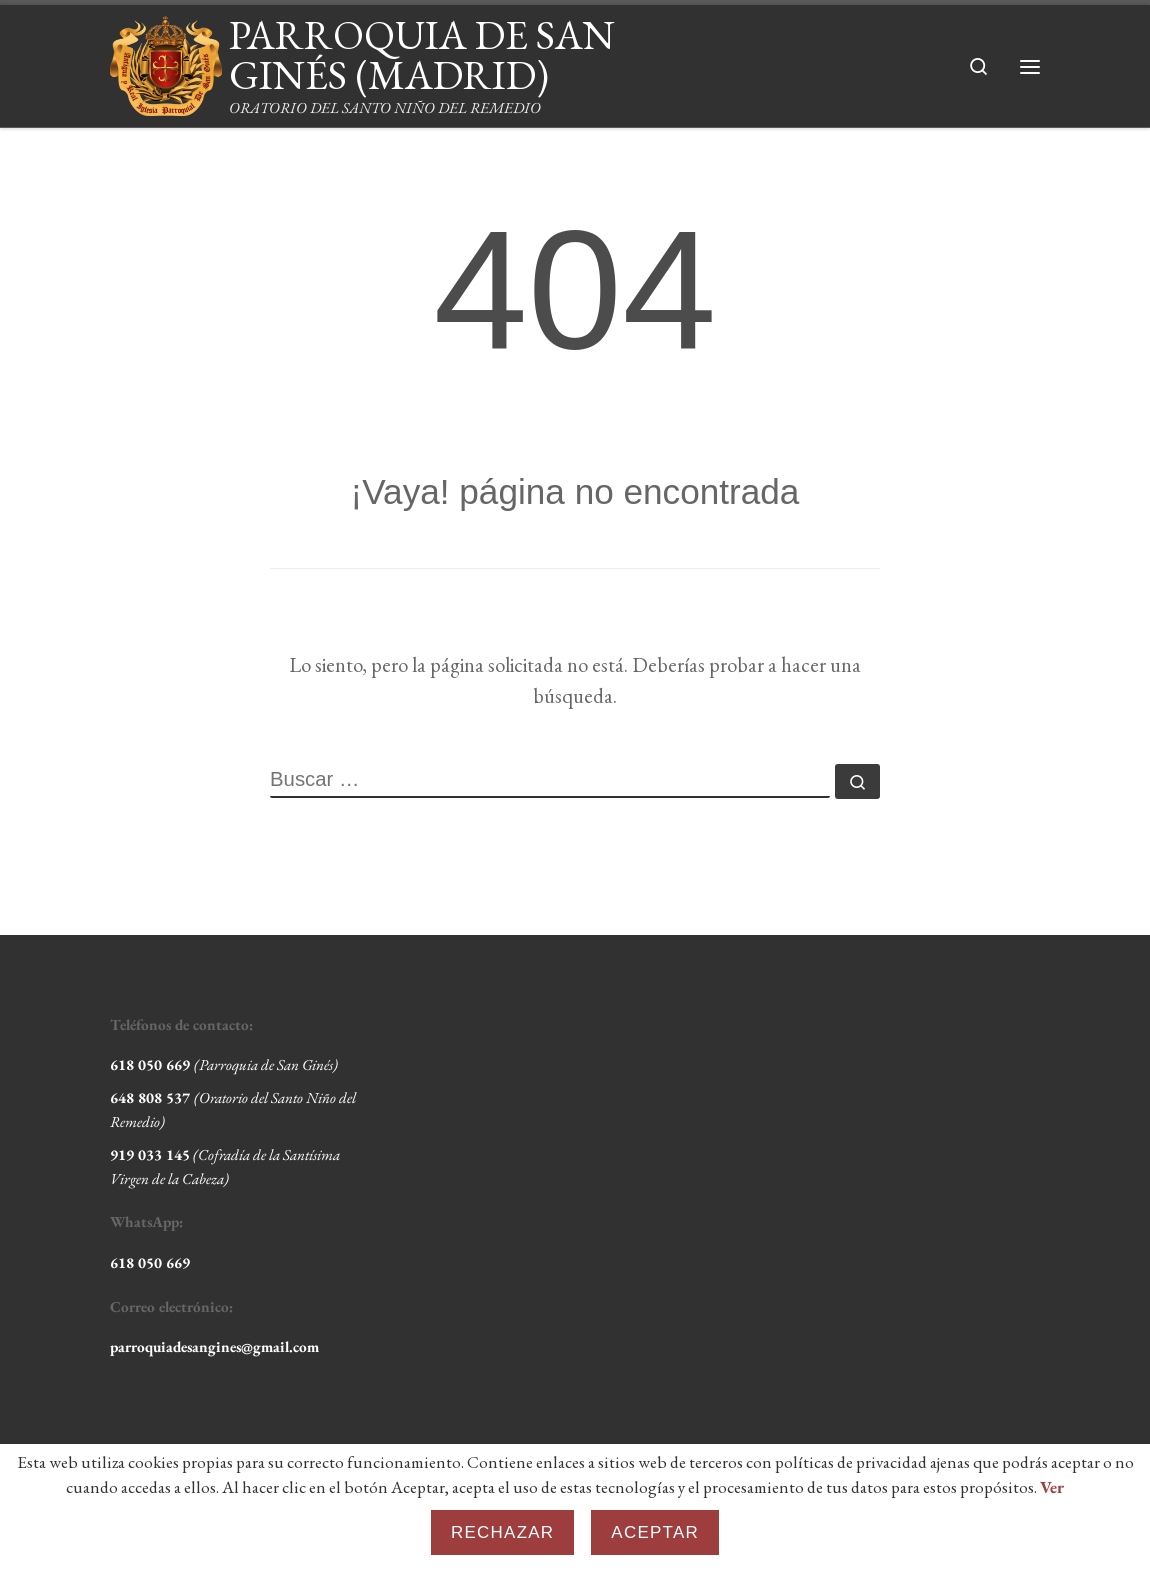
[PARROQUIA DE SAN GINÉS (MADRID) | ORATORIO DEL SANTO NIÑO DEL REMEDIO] (166, 59)
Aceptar (655, 1532)
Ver (1052, 1487)
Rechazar (502, 1532)
